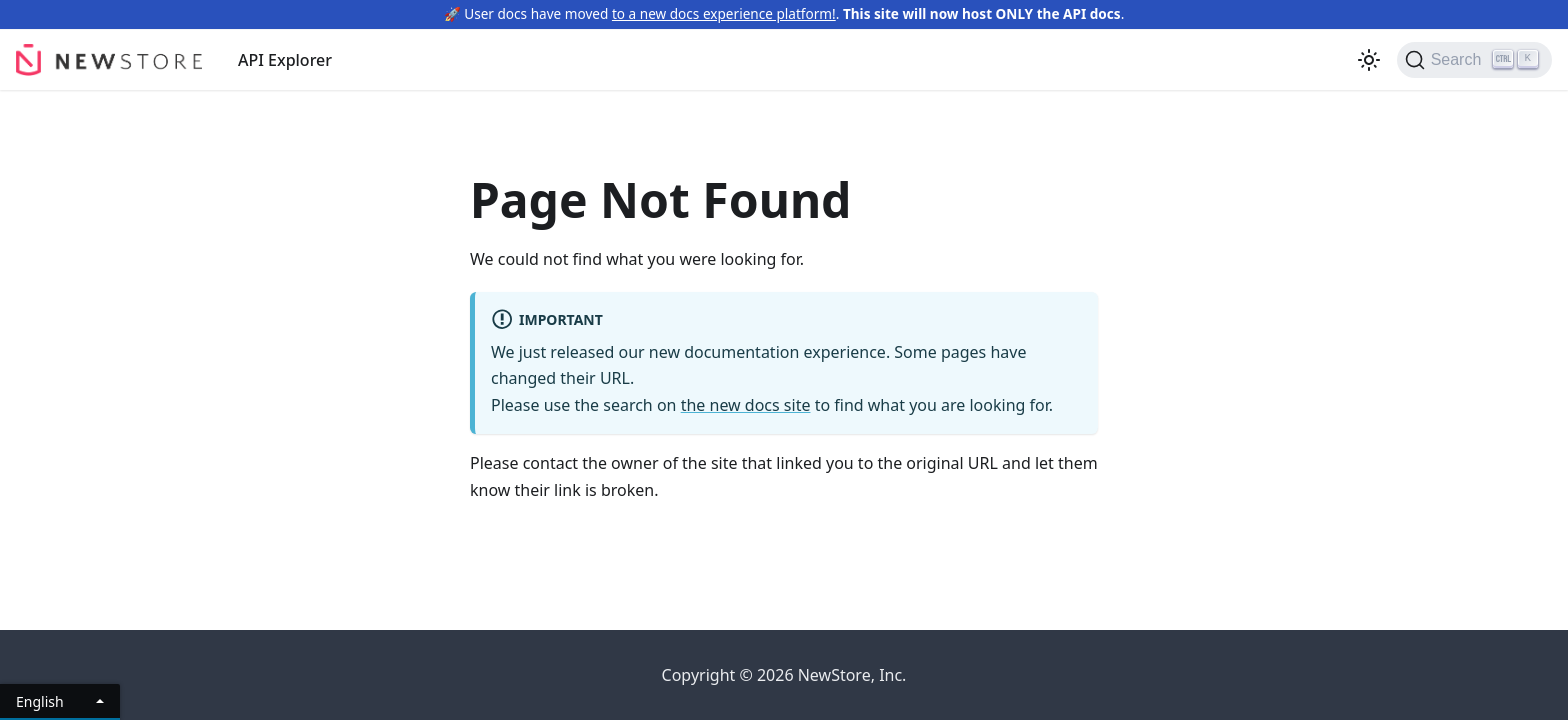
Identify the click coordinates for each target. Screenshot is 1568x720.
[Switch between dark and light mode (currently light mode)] (1369, 60)
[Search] (1474, 60)
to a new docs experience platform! (724, 13)
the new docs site (746, 405)
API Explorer (285, 60)
